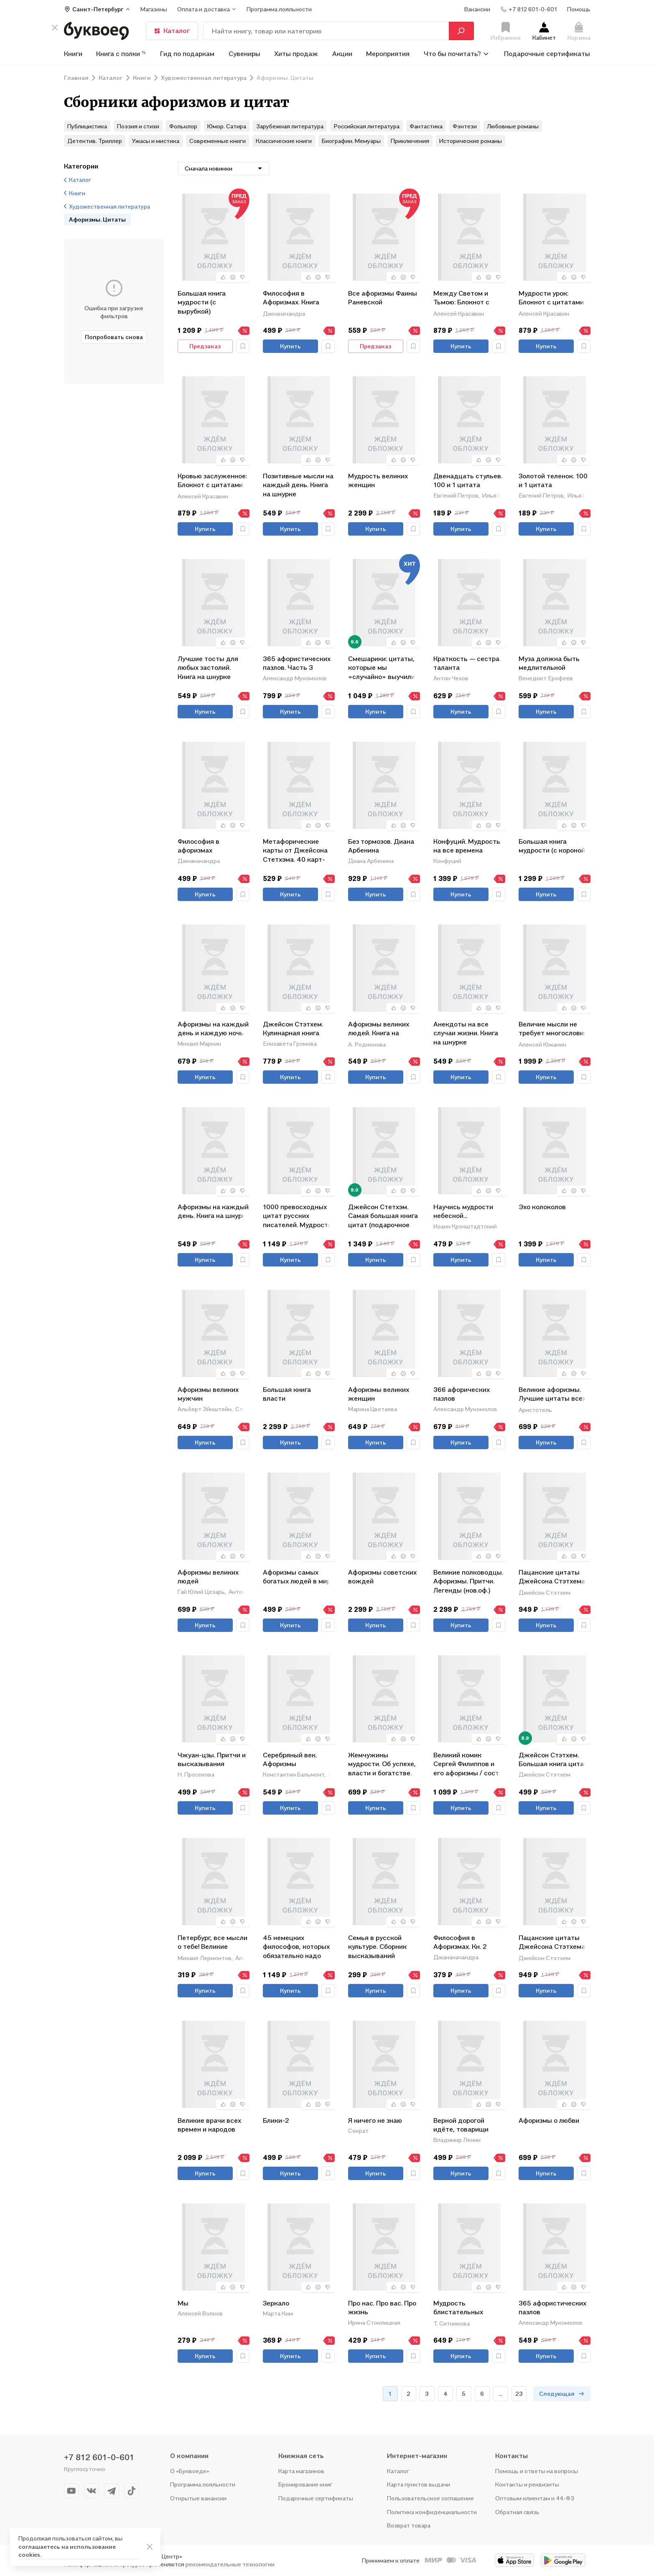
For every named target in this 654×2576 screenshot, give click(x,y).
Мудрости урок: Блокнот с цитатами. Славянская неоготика (552, 298)
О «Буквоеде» (189, 2470)
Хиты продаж (296, 53)
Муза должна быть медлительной (549, 663)
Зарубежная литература (289, 126)
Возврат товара (408, 2525)
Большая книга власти (287, 1394)
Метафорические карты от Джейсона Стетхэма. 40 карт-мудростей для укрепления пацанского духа (295, 850)
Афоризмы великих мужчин (208, 1394)
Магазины (153, 9)
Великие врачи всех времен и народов (209, 2125)
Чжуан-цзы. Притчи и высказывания (212, 1759)
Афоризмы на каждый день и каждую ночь (213, 1028)
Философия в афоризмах (198, 846)
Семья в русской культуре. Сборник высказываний (377, 1946)
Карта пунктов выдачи (418, 2484)
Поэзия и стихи (138, 126)
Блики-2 (276, 2120)
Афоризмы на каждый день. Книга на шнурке (213, 1211)
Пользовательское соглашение (430, 2498)
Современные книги (217, 140)
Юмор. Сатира (226, 126)
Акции (342, 53)
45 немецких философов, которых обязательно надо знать (296, 1946)
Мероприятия (388, 53)
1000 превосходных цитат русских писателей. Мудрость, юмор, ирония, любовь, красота (299, 1215)
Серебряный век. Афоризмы (290, 1759)
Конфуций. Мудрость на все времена (466, 846)
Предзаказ (205, 346)
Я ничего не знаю (375, 2120)
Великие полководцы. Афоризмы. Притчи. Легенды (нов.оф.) (468, 1581)
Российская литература (366, 126)
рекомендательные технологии (230, 2564)
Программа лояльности (202, 2484)
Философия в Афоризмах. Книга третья (291, 298)
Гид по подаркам (187, 53)
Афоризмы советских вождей (382, 1576)
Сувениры (244, 53)
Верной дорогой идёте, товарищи (461, 2125)
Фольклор (183, 126)
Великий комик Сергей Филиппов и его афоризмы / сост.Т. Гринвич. (469, 1764)
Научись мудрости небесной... (463, 1211)
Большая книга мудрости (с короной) (553, 846)
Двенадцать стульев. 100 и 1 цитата (467, 480)
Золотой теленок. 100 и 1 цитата (553, 480)
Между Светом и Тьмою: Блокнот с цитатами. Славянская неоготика (461, 298)
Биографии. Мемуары (351, 140)
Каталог (172, 30)
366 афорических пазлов (461, 1394)
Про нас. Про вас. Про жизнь (382, 2307)
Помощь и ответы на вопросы (536, 2470)
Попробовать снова (114, 336)
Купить (290, 346)
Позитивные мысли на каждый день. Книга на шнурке (298, 485)
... (500, 2393)
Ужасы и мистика (155, 140)
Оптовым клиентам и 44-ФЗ (534, 2498)
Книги (73, 53)
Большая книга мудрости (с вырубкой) (202, 302)
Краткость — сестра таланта (466, 663)
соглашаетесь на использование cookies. (67, 2550)
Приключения (410, 140)
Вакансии (477, 9)
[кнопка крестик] (55, 27)
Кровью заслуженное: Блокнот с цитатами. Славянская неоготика (212, 481)
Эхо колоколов (542, 1206)
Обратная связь (517, 2511)
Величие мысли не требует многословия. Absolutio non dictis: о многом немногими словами (554, 1029)
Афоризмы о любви (549, 2120)
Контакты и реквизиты (527, 2484)
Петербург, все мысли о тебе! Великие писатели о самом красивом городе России (212, 1942)
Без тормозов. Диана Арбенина (381, 846)
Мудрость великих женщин (378, 480)
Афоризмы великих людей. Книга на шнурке (378, 1029)
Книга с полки (121, 53)
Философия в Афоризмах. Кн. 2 (460, 1942)
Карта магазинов (301, 2470)
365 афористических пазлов (552, 2307)
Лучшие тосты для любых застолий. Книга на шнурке (208, 667)
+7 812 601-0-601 (99, 2457)
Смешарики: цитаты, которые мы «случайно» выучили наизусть (381, 667)
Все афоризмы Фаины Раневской (382, 297)
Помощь (578, 9)
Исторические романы (470, 140)
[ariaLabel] (149, 2547)
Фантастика (426, 126)
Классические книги (284, 140)
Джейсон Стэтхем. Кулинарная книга (293, 1028)
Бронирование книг (305, 2484)
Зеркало (276, 2303)
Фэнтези (465, 126)
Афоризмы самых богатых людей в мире (298, 1576)
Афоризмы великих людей (208, 1576)
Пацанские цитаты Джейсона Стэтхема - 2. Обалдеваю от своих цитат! (554, 1577)
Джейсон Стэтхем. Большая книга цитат (553, 1759)
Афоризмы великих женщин (378, 1394)
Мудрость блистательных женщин (458, 2308)
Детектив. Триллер (94, 140)
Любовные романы (513, 126)
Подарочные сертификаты (547, 53)
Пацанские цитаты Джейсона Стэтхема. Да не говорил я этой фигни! (552, 1942)
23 (519, 2393)
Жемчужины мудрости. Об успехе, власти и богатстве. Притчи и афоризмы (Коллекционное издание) (382, 1764)
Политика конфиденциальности (432, 2511)
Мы (183, 2303)
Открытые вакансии (198, 2498)
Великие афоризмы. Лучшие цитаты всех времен (552, 1394)
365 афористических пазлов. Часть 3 (297, 663)
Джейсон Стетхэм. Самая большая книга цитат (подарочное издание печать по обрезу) (383, 1215)
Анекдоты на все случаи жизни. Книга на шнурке (465, 1033)
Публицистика (87, 126)
